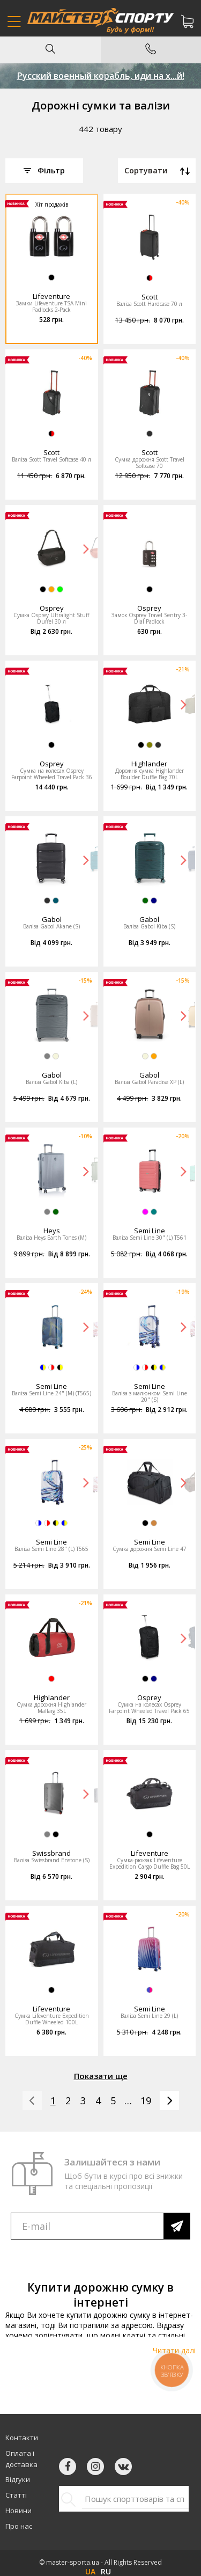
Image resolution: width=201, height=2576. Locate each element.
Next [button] (86, 548)
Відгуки (17, 2479)
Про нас (18, 2526)
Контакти (21, 2437)
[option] (52, 237)
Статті (16, 2495)
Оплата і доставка (21, 2458)
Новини (18, 2510)
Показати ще (101, 2075)
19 (145, 2100)
